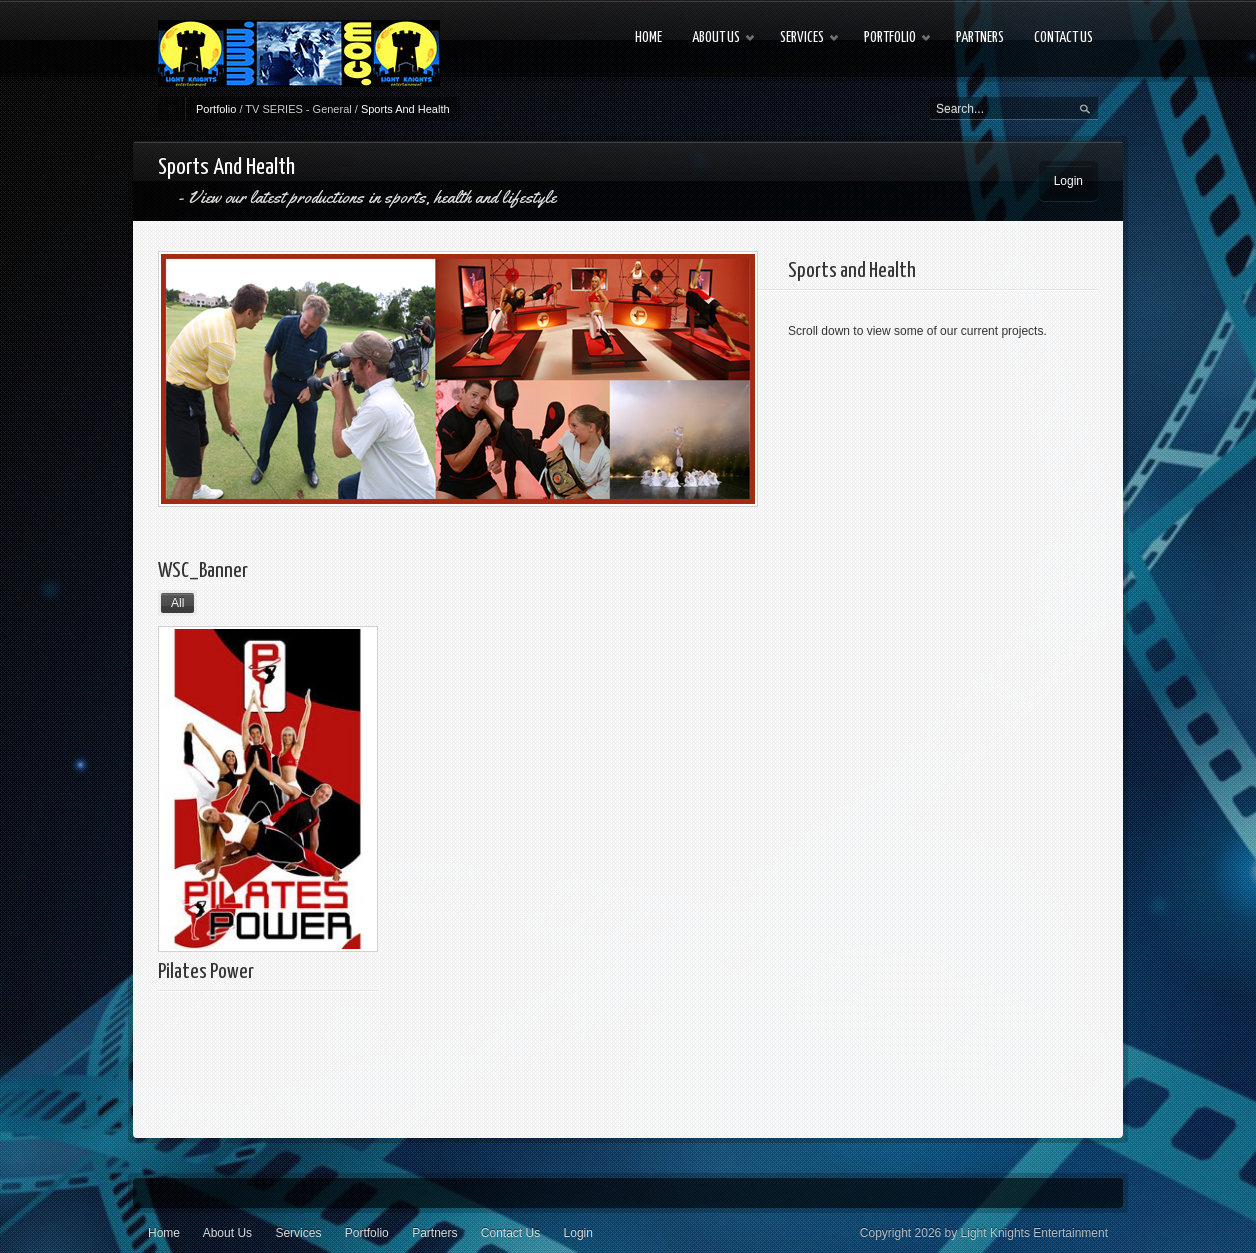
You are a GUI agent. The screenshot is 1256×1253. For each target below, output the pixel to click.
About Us (227, 1233)
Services (298, 1233)
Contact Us (510, 1233)
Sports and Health (852, 271)
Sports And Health (405, 109)
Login (1068, 181)
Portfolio (216, 109)
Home (164, 1233)
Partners (434, 1233)
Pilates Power (206, 972)
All (177, 603)
